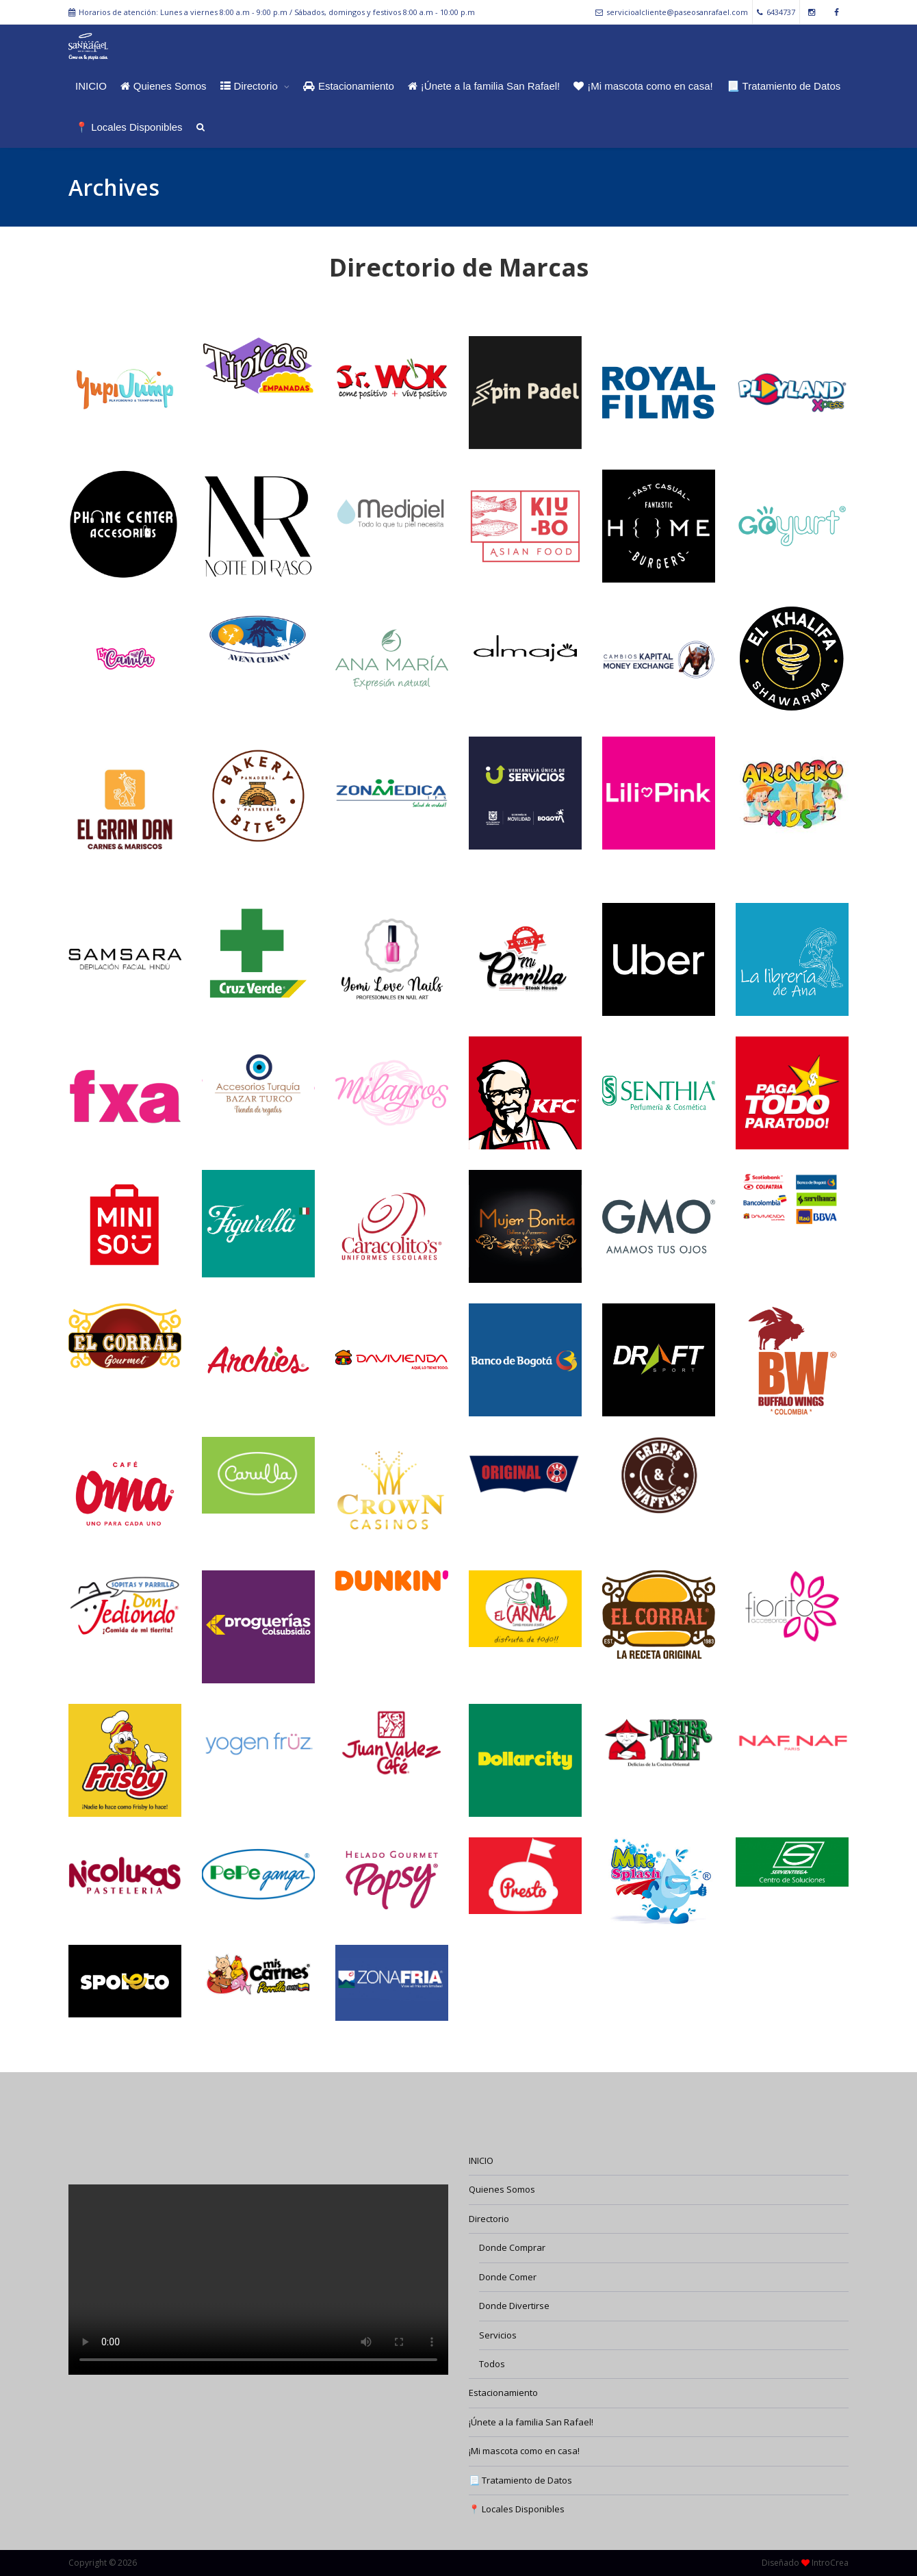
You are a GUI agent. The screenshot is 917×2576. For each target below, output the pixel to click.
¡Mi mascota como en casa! (642, 86)
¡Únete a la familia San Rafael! (484, 86)
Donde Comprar (512, 2247)
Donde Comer (508, 2277)
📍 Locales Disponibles (129, 127)
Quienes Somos (163, 86)
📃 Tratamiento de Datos (784, 86)
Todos (492, 2364)
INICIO (91, 86)
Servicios (498, 2335)
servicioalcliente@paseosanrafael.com (671, 12)
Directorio (250, 86)
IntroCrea (830, 2562)
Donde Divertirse (514, 2305)
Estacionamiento (348, 86)
